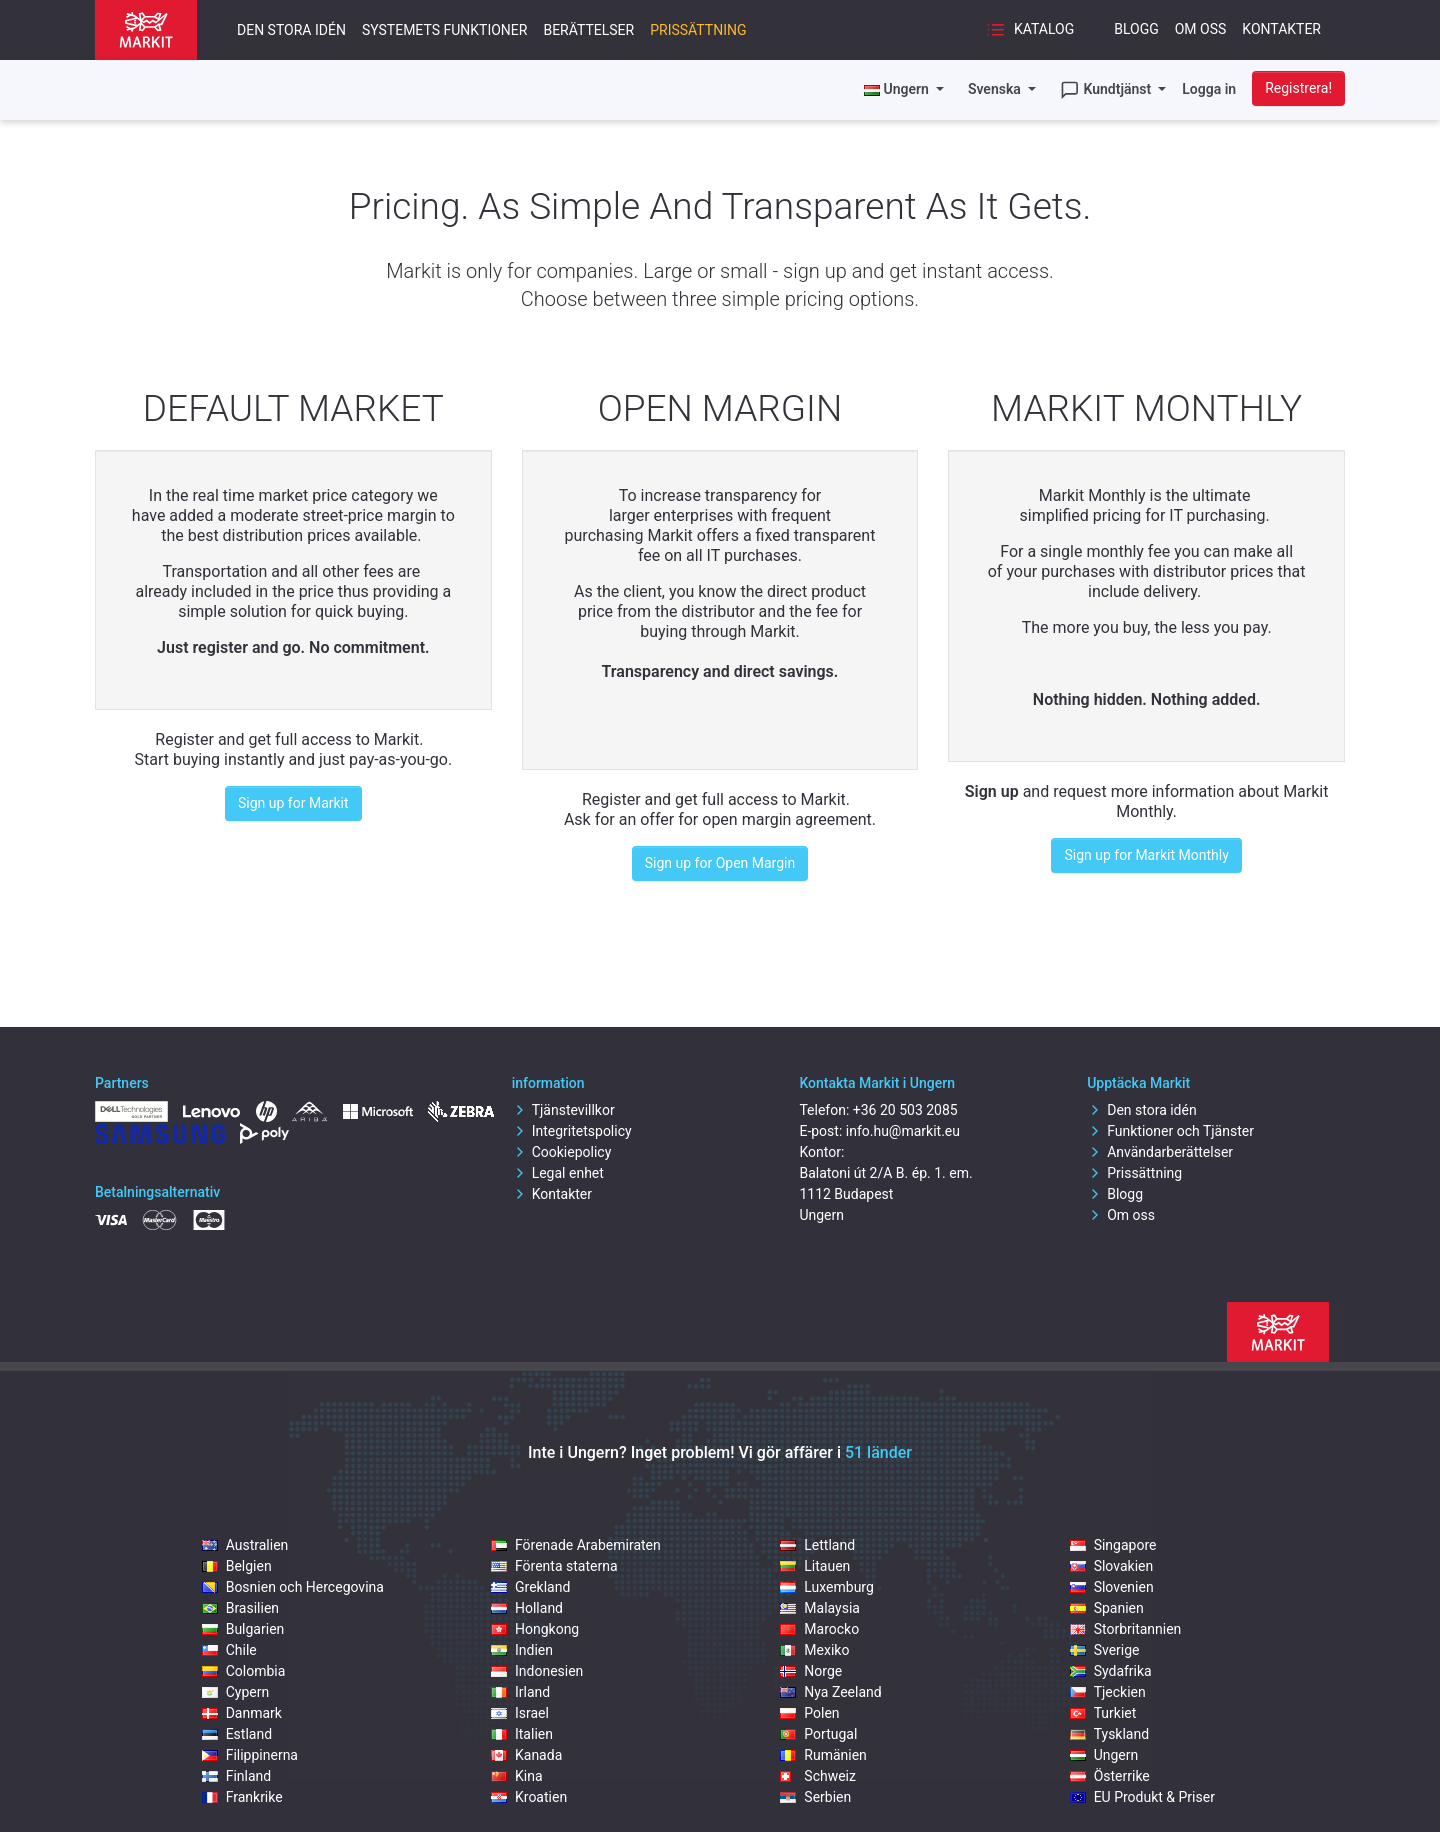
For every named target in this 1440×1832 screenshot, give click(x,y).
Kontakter (1281, 29)
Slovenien (1112, 1587)
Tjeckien (1108, 1692)
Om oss (1201, 29)
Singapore (1113, 1545)
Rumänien (823, 1755)
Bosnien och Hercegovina (293, 1587)
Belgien (237, 1566)
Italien (522, 1734)
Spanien (1107, 1608)
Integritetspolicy (572, 1131)
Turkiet (1103, 1713)
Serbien (815, 1797)
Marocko (819, 1629)
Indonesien (537, 1671)
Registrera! (1298, 88)
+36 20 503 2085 (905, 1110)
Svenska (996, 89)
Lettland (817, 1545)
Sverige (1105, 1650)
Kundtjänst (1107, 90)
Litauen (815, 1566)
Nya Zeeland (830, 1692)
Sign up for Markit (293, 803)
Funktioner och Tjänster (1170, 1131)
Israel (520, 1713)
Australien (245, 1545)
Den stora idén (291, 30)
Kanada (526, 1755)
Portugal (818, 1734)
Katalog (1030, 30)
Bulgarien (243, 1629)
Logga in (1209, 89)
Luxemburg (827, 1587)
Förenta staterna (554, 1566)
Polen (809, 1713)
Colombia (244, 1671)
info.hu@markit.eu (903, 1131)
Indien (522, 1650)
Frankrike (242, 1797)
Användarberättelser (1160, 1152)
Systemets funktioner (445, 30)
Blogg (1136, 29)
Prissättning (698, 30)
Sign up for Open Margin (720, 863)
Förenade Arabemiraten (576, 1545)
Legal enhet (558, 1173)
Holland (527, 1608)
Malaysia (820, 1608)
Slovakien (1112, 1566)
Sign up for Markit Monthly (1146, 855)
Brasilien (240, 1608)
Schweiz (818, 1776)
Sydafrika (1111, 1671)
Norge (811, 1671)
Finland (237, 1776)
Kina (517, 1776)
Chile (229, 1650)
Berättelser (588, 30)
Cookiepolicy (562, 1152)
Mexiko (814, 1650)
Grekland (530, 1587)
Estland (237, 1734)
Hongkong (535, 1629)
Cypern (236, 1692)
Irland (520, 1692)
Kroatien (529, 1797)
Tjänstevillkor (563, 1110)
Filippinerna (250, 1755)
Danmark (242, 1713)
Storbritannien (1126, 1629)
